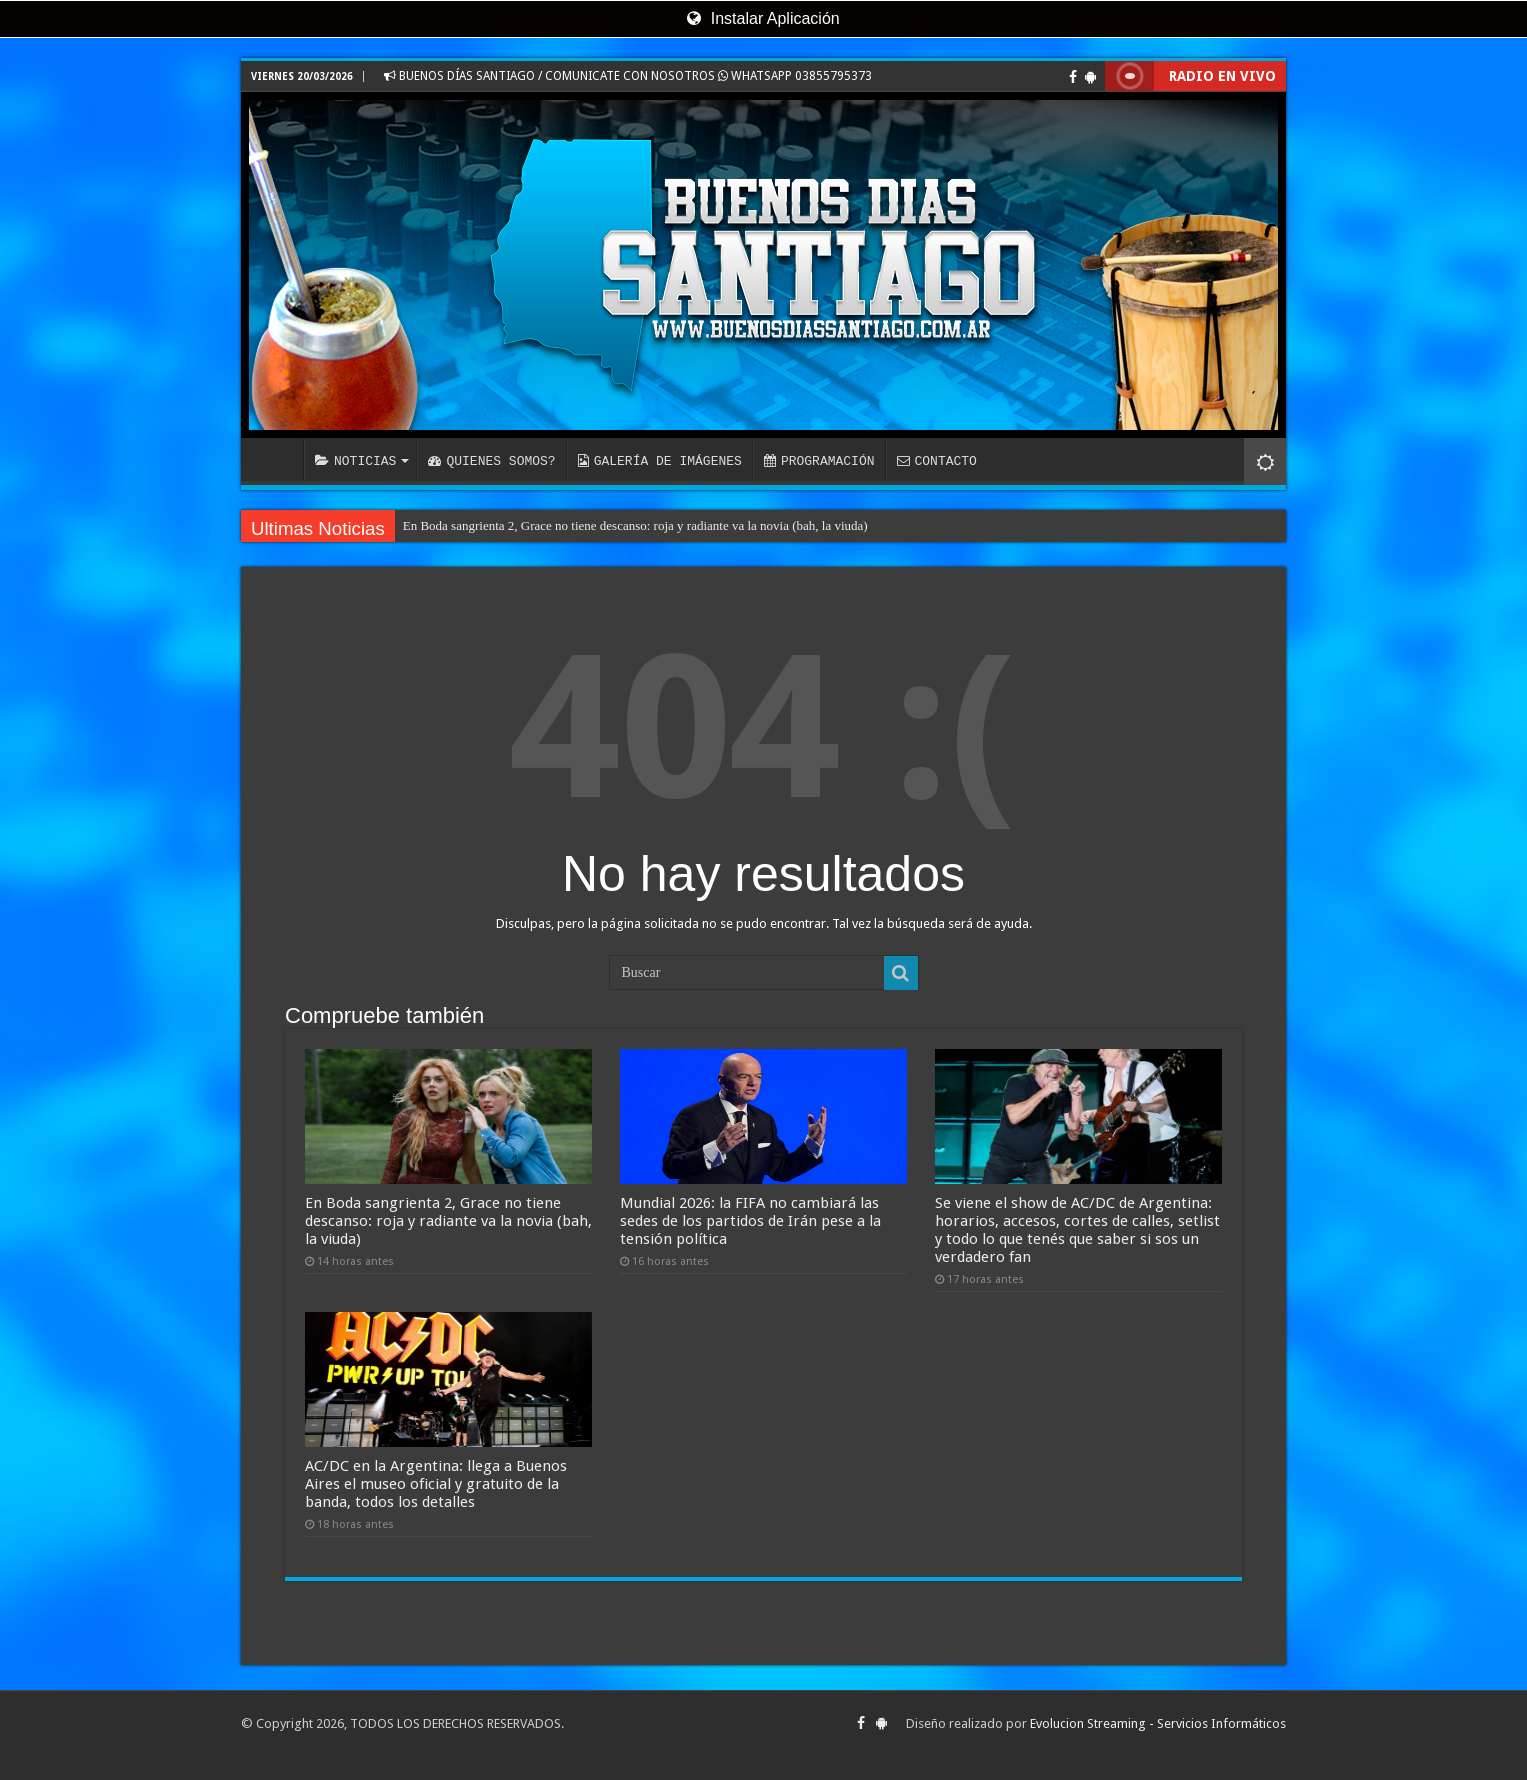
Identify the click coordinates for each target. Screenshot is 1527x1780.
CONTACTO (936, 461)
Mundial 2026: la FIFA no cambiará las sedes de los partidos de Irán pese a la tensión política (750, 1221)
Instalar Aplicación (763, 18)
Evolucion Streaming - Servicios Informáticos (1158, 1723)
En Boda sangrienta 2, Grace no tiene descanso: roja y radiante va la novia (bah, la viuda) (635, 525)
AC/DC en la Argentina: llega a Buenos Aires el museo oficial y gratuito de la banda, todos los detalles (436, 1484)
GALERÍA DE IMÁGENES (660, 461)
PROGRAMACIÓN (819, 461)
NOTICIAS (355, 461)
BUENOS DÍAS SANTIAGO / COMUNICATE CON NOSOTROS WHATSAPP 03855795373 (628, 76)
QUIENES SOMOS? (491, 461)
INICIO (277, 459)
